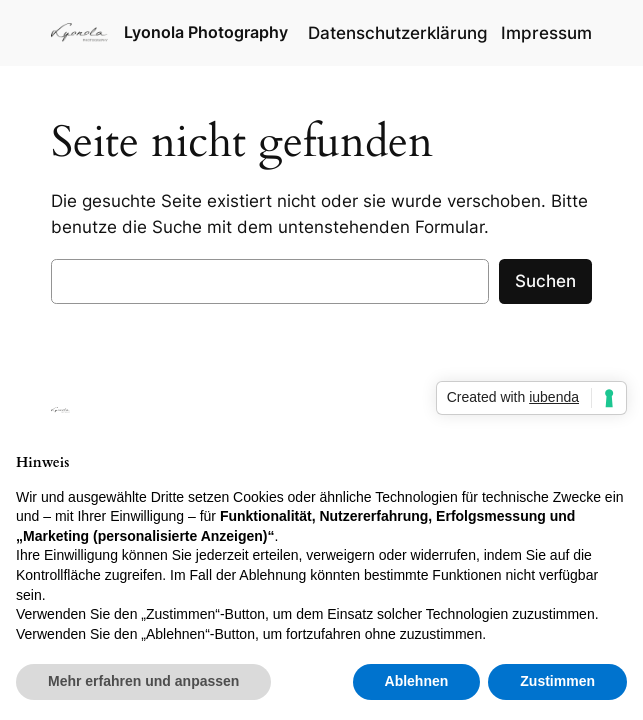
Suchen (545, 281)
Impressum (546, 33)
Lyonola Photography (206, 32)
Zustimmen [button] (557, 681)
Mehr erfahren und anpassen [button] (143, 681)
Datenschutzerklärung (398, 33)
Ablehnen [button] (417, 681)
